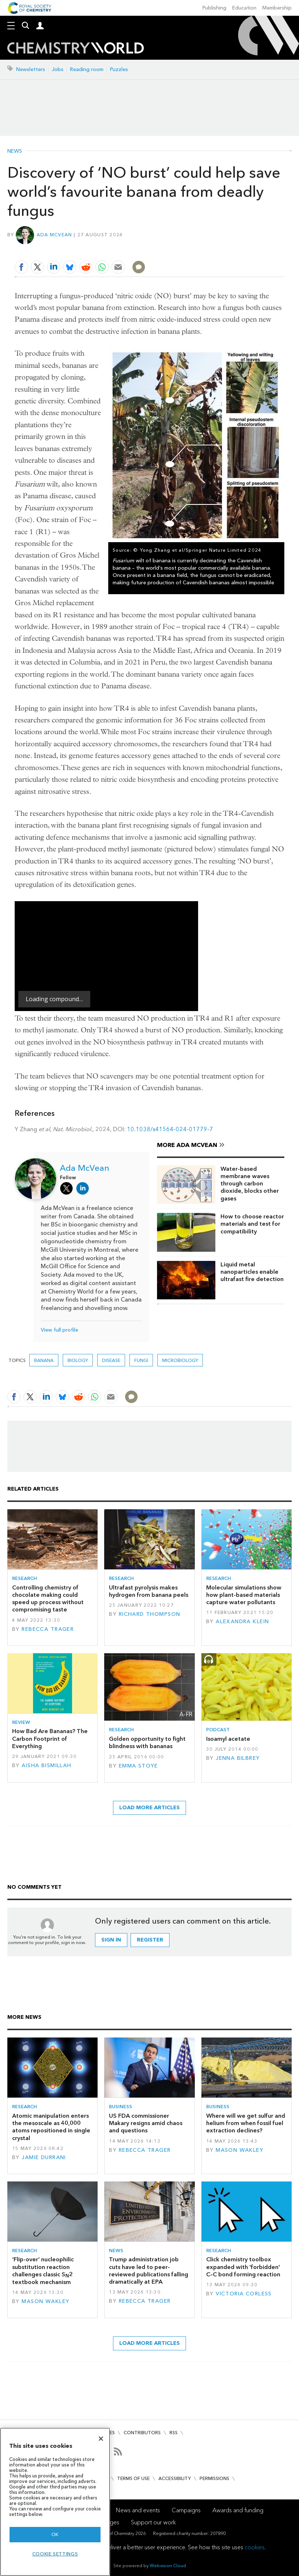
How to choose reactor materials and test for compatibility (252, 1224)
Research (24, 1578)
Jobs (57, 69)
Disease (111, 1360)
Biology (78, 1360)
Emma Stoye (138, 1766)
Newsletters (30, 69)
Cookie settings (55, 2554)
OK (55, 2534)
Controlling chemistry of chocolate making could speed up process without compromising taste (48, 1598)
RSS (173, 2432)
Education (244, 8)
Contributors (142, 2432)
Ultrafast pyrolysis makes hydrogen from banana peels (148, 1591)
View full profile (59, 1330)
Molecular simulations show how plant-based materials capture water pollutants (243, 1595)
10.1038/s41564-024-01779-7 (170, 1129)
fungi (141, 1360)
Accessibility (174, 2478)
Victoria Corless (244, 2294)
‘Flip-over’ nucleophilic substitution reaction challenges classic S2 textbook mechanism (43, 2271)
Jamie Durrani (44, 2157)
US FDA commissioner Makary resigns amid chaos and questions (145, 2123)
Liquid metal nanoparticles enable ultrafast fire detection (252, 1272)
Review (21, 1722)
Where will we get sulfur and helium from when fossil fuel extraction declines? (245, 2123)
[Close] (101, 2439)
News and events (138, 2510)
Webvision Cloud (168, 2565)
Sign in (111, 1940)
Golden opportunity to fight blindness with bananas (147, 1742)
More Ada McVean (187, 1144)
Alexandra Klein (242, 1621)
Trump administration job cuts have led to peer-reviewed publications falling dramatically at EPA (148, 2270)
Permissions (214, 2478)
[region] (55, 2502)
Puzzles (119, 69)
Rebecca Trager (48, 1629)
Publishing (214, 8)
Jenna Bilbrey (238, 1758)
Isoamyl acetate (228, 1738)
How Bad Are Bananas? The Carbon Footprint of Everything (50, 1739)
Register (150, 1940)
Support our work (153, 2522)
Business (120, 2106)
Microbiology (180, 1360)
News (14, 151)
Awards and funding (237, 2510)
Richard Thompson (150, 1614)
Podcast (218, 1729)
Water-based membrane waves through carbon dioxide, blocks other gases (249, 1183)
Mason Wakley (239, 2150)
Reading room (86, 69)
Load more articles (149, 1808)
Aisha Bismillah (46, 1765)
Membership (277, 8)
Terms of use (133, 2478)
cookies (255, 2547)
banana (44, 1360)
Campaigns (186, 2510)
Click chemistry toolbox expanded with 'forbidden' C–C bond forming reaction (243, 2267)
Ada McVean (54, 234)
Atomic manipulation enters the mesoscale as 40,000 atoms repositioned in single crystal (51, 2127)
